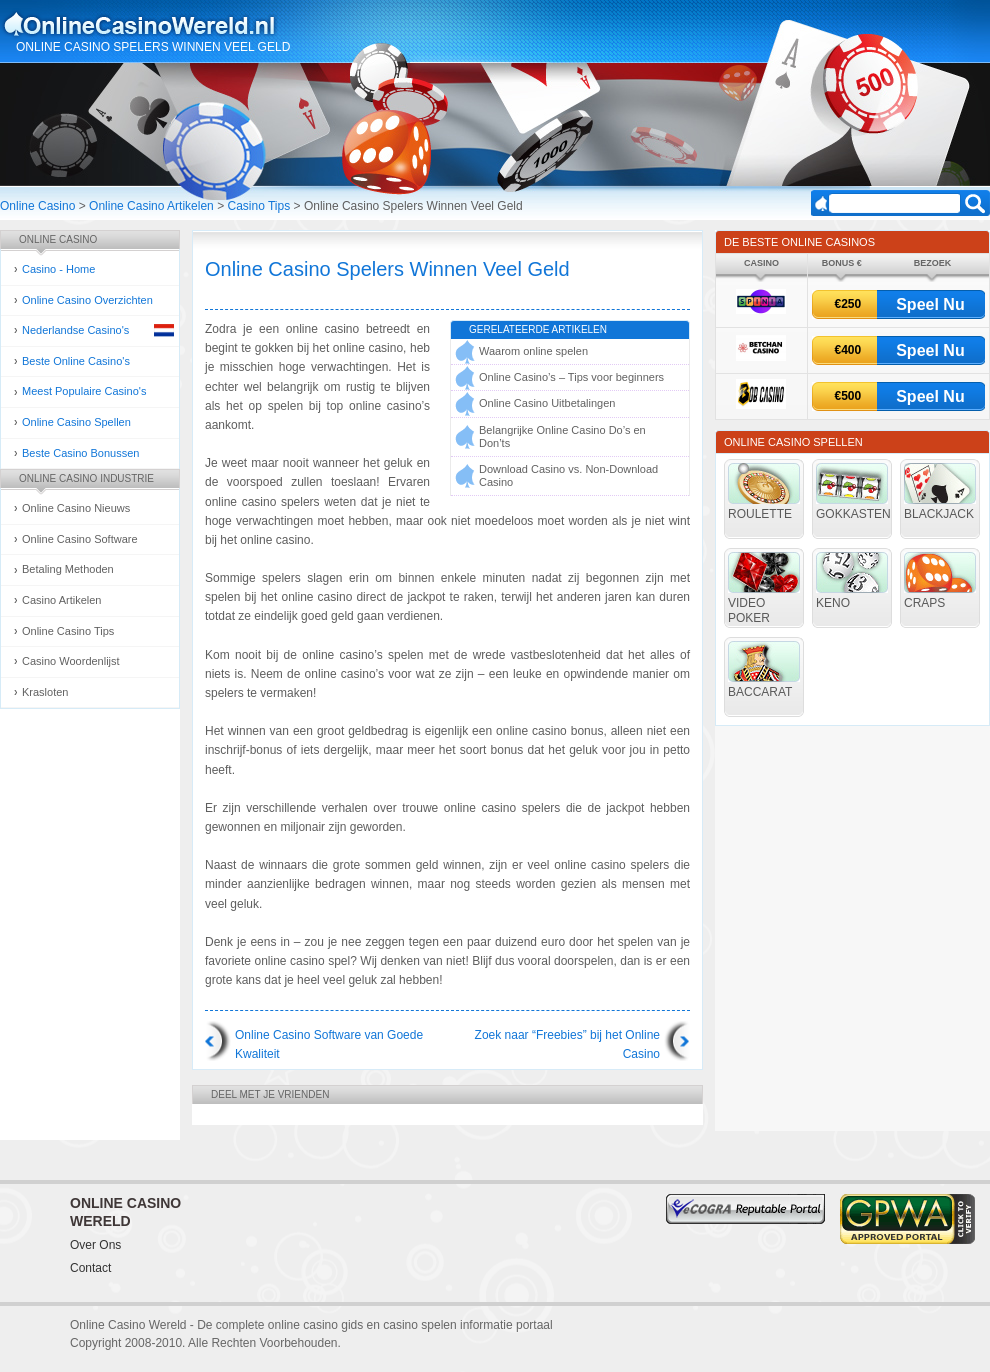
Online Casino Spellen (76, 422)
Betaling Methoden (68, 569)
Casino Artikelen (62, 600)
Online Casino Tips (68, 631)
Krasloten (45, 692)
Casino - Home (58, 269)
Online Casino (37, 206)
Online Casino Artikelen (151, 206)
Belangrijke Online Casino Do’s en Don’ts (562, 436)
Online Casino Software (80, 539)
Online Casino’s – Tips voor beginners (571, 377)
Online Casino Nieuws (76, 508)
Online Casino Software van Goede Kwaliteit (329, 1044)
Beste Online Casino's (76, 361)
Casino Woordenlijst (71, 661)
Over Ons (95, 1245)
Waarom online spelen (533, 351)
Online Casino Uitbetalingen (547, 403)
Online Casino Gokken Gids (148, 24)
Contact (90, 1268)
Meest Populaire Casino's (84, 391)
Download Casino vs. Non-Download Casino (568, 475)
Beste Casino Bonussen (80, 453)
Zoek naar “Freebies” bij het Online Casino (567, 1044)
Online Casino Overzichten (87, 300)
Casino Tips (258, 206)
